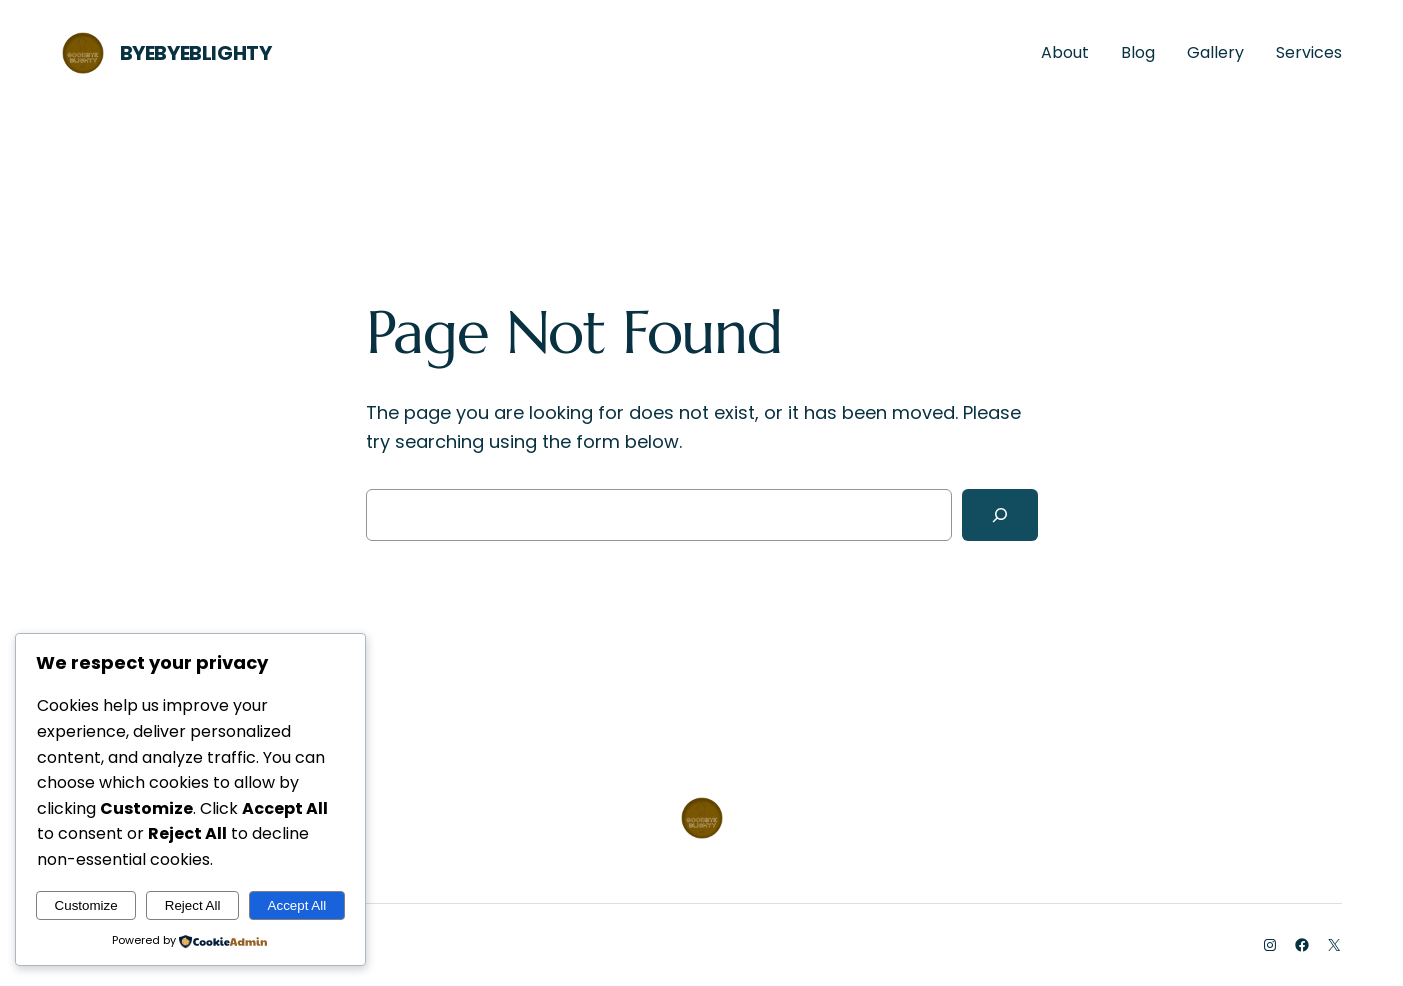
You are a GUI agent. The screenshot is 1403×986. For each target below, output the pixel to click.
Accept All (297, 905)
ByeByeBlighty (196, 53)
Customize (86, 905)
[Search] (1000, 515)
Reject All (193, 905)
